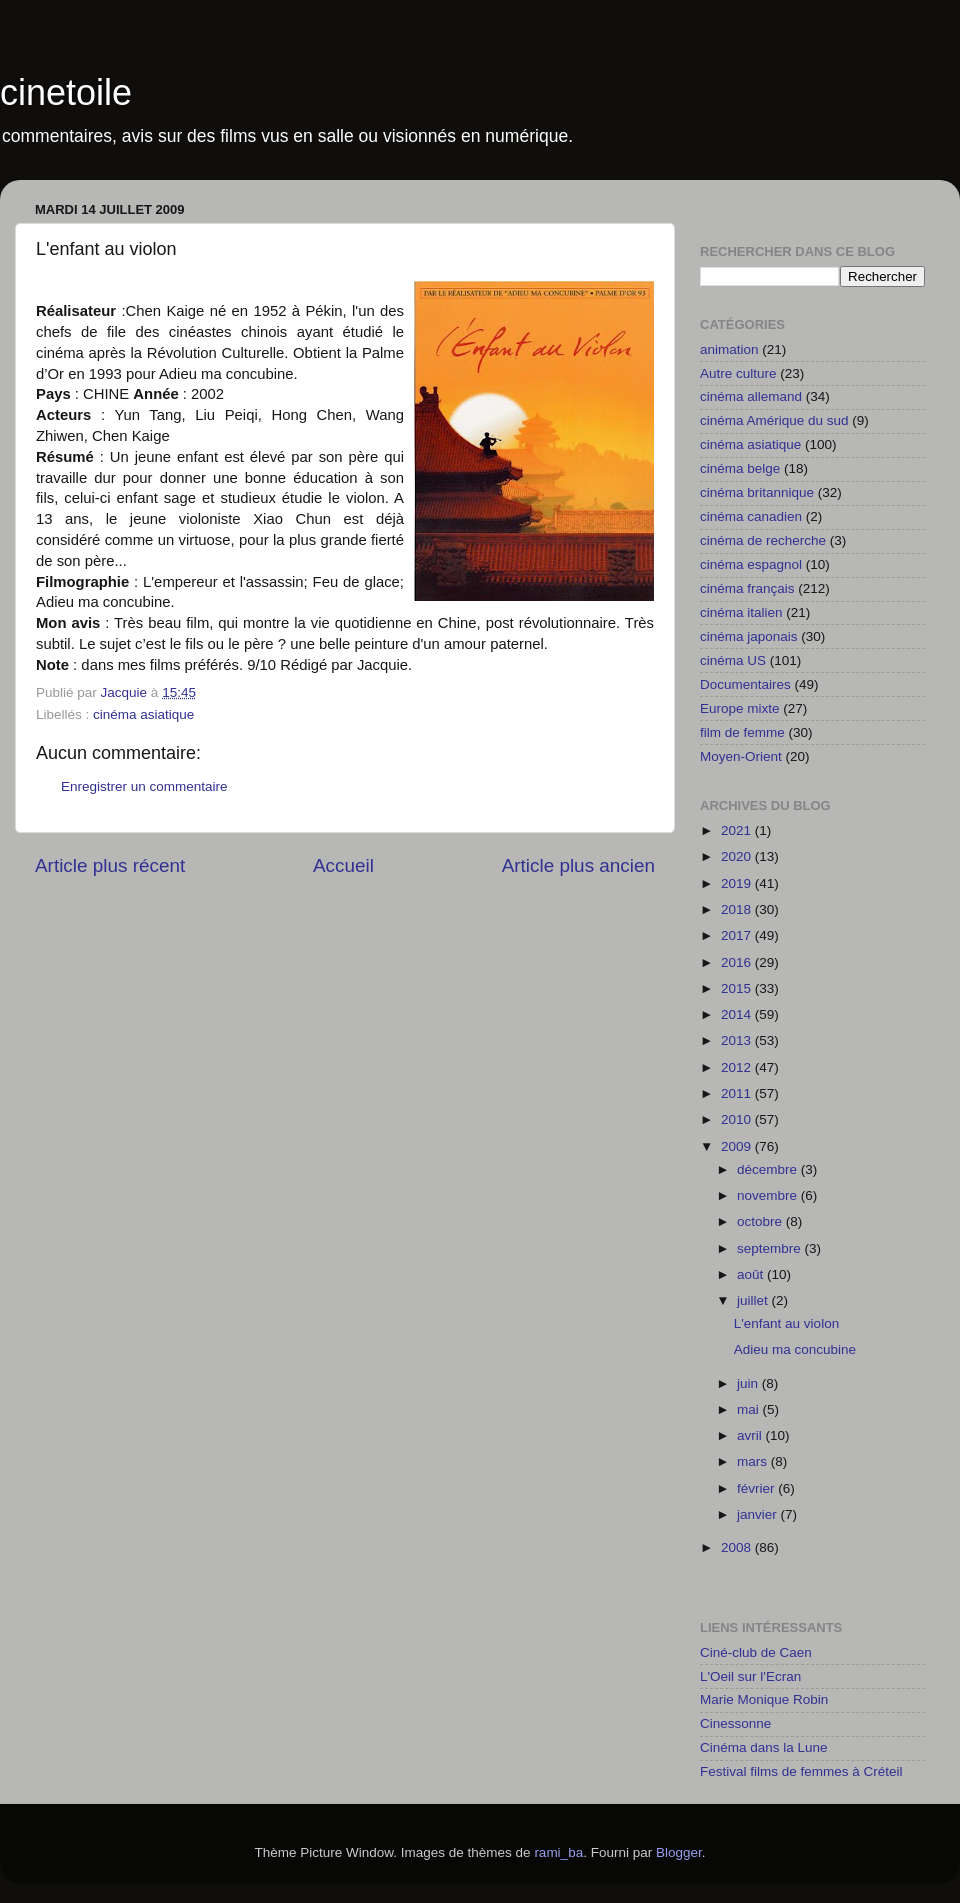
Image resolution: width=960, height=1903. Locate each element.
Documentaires (745, 684)
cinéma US (733, 660)
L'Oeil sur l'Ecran (750, 1676)
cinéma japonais (749, 636)
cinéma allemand (751, 396)
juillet (754, 1300)
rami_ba (558, 1852)
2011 (738, 1093)
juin (749, 1383)
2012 (738, 1067)
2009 (738, 1146)
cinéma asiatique (143, 714)
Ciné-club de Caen (756, 1652)
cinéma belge (740, 468)
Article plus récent (110, 865)
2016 (738, 962)
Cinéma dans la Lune (764, 1747)
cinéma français (747, 588)
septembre (771, 1248)
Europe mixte (740, 708)
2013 (738, 1040)
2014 (738, 1014)
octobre (761, 1221)
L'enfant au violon (786, 1323)
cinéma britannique (757, 492)
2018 (738, 909)
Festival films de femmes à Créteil (801, 1771)
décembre (769, 1169)
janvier (759, 1514)
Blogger (679, 1852)
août (752, 1274)
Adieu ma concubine (795, 1349)
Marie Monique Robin (764, 1699)
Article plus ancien (578, 865)
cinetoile (66, 92)
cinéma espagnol (751, 564)
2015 (738, 988)
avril (751, 1435)
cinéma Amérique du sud (774, 420)
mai (750, 1409)
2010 (738, 1119)
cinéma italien (741, 612)
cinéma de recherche (763, 540)
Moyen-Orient (741, 756)
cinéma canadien (751, 516)
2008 (738, 1547)
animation (729, 349)
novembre (769, 1195)
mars (754, 1461)
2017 (738, 935)
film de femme (742, 732)
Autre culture (738, 373)
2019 (738, 883)
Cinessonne (735, 1723)
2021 (738, 830)
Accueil (343, 865)
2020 (738, 856)
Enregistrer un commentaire (144, 786)
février (757, 1488)
